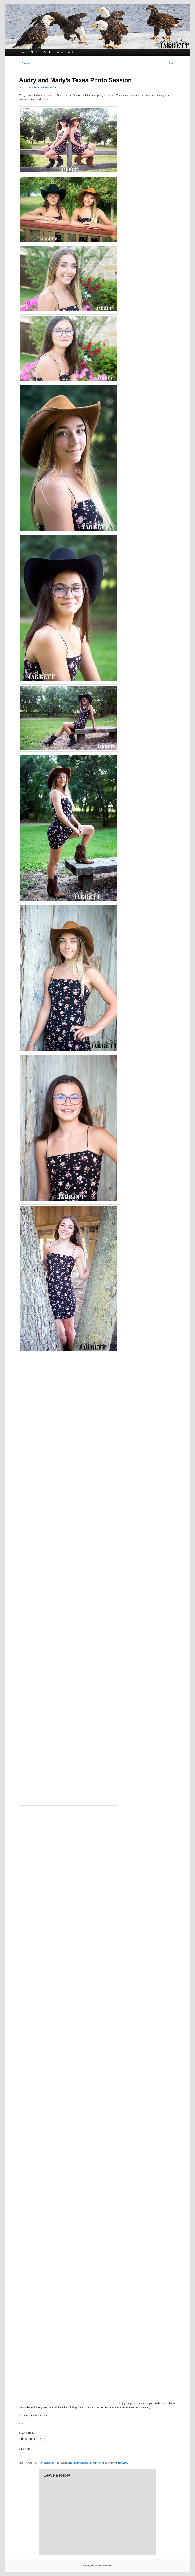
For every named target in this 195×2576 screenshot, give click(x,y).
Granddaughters (48, 2463)
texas (87, 2463)
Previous (24, 63)
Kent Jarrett (50, 87)
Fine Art (34, 52)
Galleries (48, 52)
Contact (72, 52)
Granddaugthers (75, 2463)
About (60, 52)
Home (23, 52)
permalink (122, 2463)
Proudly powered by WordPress (97, 2566)
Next (172, 63)
